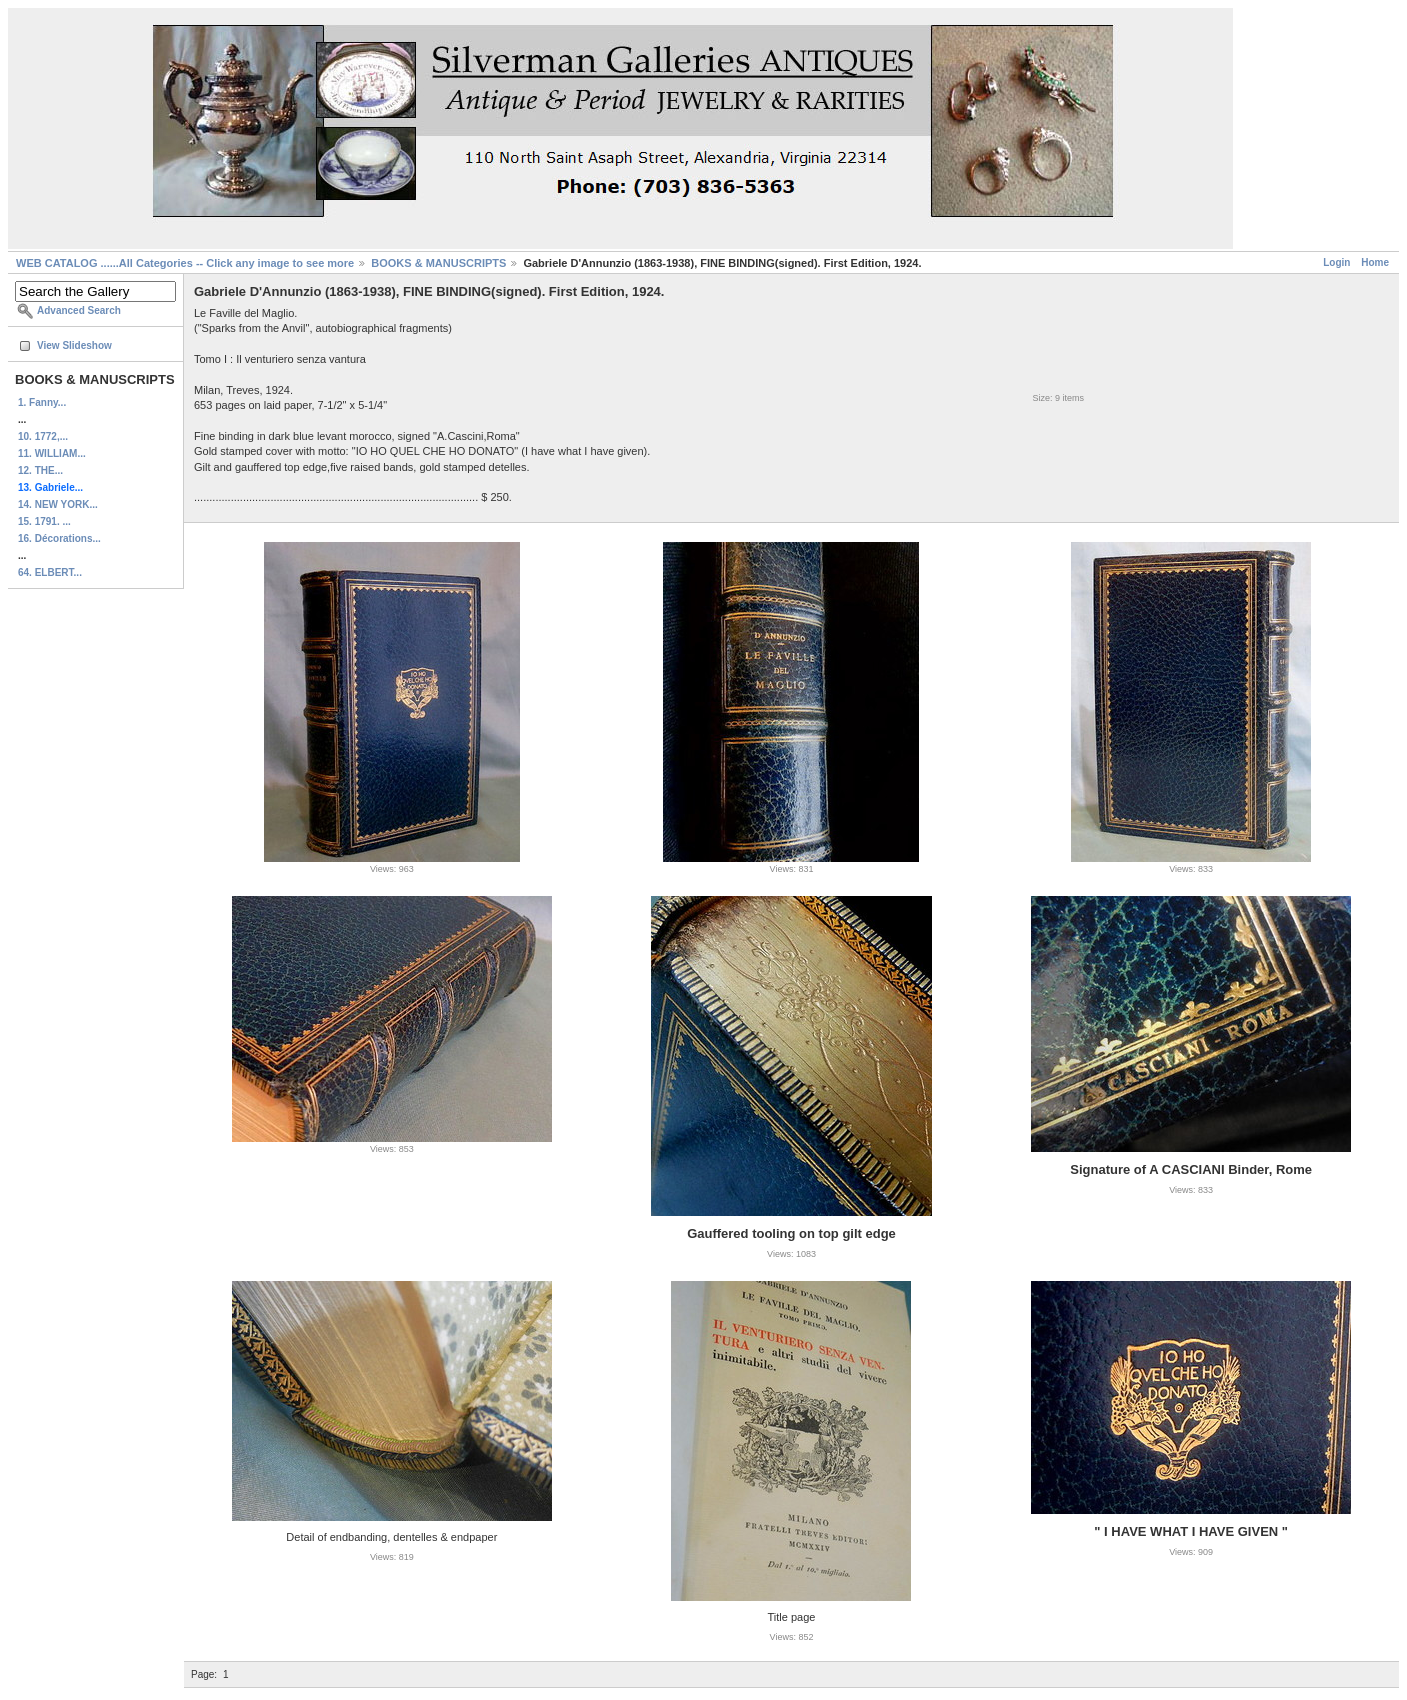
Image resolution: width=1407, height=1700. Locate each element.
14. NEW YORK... (58, 504)
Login (1336, 262)
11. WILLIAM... (52, 453)
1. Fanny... (42, 402)
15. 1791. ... (44, 521)
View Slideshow (74, 345)
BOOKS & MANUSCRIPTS (438, 263)
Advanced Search (79, 310)
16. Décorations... (59, 538)
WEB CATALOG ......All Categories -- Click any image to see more (185, 263)
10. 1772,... (43, 436)
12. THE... (40, 470)
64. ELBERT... (50, 572)
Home (1375, 262)
